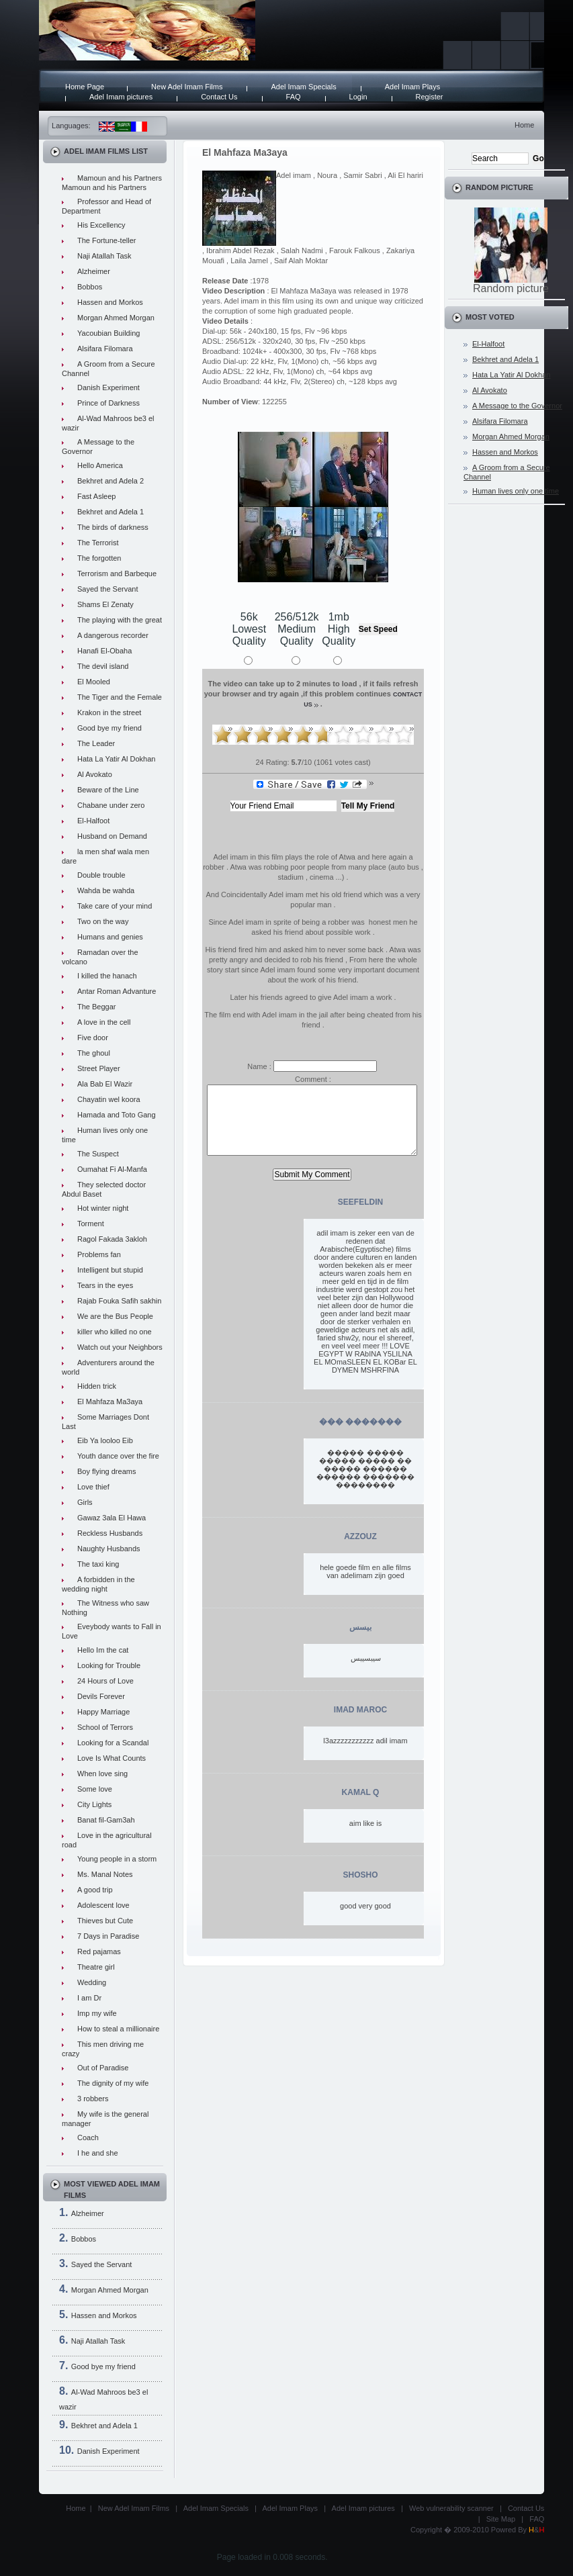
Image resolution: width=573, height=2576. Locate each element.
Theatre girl (96, 1967)
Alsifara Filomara (105, 348)
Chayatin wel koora (108, 1099)
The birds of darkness (112, 527)
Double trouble (101, 875)
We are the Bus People (115, 1316)
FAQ (293, 97)
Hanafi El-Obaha (104, 651)
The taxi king (98, 1564)
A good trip (95, 1890)
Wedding (91, 1982)
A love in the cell (104, 1022)
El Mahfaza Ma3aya (109, 1401)
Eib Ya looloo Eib (105, 1440)
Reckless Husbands (109, 1533)
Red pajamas (99, 1951)
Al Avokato (94, 774)
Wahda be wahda (105, 890)
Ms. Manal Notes (105, 1874)
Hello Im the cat (102, 1650)
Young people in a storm (117, 1859)
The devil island (102, 666)
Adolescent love (103, 1905)
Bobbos (89, 287)
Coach (88, 2137)
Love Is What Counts (111, 1758)
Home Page (84, 87)
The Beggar (96, 1007)
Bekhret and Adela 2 (110, 481)
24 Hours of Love (105, 1681)
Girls (85, 1502)
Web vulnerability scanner (451, 2508)
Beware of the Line (108, 790)
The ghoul (93, 1053)
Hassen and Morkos (110, 302)
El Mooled (93, 682)
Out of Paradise (102, 2068)
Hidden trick (96, 1386)
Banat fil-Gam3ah (106, 1820)
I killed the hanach (107, 976)
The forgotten (99, 558)
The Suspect (98, 1154)
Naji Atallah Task (104, 256)
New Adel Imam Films (186, 87)
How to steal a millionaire (118, 2029)
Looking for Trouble (108, 1665)
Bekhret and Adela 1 (110, 512)
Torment (90, 1224)
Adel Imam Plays (413, 87)
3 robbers (92, 2099)
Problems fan (99, 1254)
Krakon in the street (109, 712)
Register (429, 97)
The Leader (96, 743)
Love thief (93, 1487)
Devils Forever (101, 1696)
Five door (92, 1037)
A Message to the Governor (517, 406)
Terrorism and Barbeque (117, 573)
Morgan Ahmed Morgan (116, 318)
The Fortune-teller (106, 240)
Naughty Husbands (108, 1549)
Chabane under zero (110, 805)
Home (524, 125)
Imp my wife (97, 2013)
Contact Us (219, 97)
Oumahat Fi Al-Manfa (112, 1169)
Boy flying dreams (106, 1471)
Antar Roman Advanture (116, 991)
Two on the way (102, 921)
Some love (94, 1789)
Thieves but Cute (105, 1921)
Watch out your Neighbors (120, 1347)
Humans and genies (110, 937)
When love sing (102, 1773)
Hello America (100, 465)
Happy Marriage (103, 1712)
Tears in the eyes (105, 1285)
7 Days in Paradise (108, 1936)
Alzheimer (93, 271)
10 (404, 735)
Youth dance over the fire (118, 1456)
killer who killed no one (114, 1332)
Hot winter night (102, 1208)
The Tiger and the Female (119, 697)
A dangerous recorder (112, 635)
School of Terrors (105, 1727)
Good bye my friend (109, 728)
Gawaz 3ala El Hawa (111, 1518)
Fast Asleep (96, 496)
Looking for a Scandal (112, 1743)
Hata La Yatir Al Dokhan (116, 759)
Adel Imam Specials (303, 87)
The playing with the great (119, 620)
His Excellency (101, 225)
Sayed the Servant (107, 589)
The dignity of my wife (112, 2083)
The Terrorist (98, 543)
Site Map (500, 2519)
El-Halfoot (93, 821)
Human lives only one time (515, 491)
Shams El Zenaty (105, 604)
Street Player (98, 1068)
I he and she (97, 2153)
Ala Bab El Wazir (104, 1084)
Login (358, 97)
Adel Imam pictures (120, 97)
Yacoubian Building (108, 333)
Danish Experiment (108, 387)
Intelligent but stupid (110, 1270)
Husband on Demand (112, 836)
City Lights (94, 1804)
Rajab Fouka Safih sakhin (119, 1301)
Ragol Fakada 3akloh (112, 1239)
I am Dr (89, 1998)
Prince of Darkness (108, 403)
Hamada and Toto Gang (116, 1115)
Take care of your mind (114, 906)
